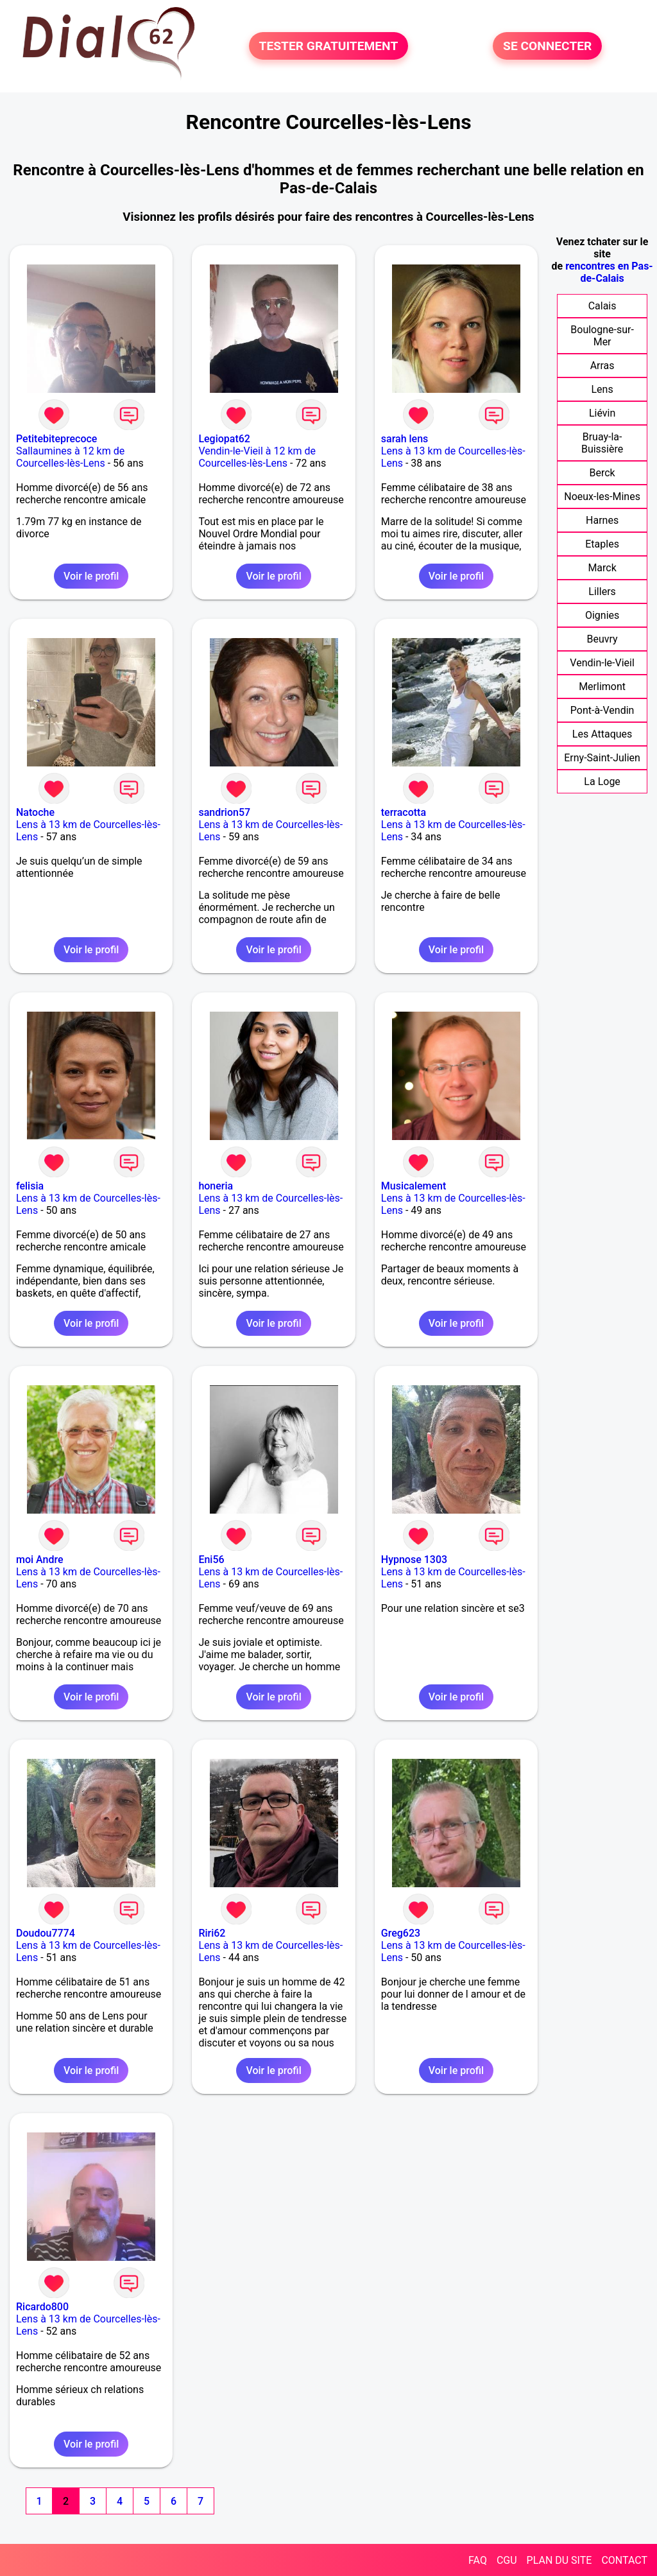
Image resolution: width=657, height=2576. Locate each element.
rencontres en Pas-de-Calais (609, 272)
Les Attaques (602, 734)
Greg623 (400, 1933)
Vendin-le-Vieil (602, 663)
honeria (215, 1186)
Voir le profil (91, 576)
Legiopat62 (224, 439)
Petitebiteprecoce (56, 439)
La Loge (602, 781)
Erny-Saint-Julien (602, 758)
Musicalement (414, 1186)
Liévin (602, 413)
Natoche (35, 812)
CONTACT (624, 2560)
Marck (602, 568)
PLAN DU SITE (559, 2560)
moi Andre (40, 1559)
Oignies (602, 615)
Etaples (602, 544)
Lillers (601, 591)
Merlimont (602, 686)
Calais (602, 306)
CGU (507, 2560)
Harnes (602, 520)
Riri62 (211, 1933)
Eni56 (211, 1559)
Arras (602, 365)
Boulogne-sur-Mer (602, 336)
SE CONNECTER (547, 46)
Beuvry (602, 639)
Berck (602, 473)
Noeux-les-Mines (602, 496)
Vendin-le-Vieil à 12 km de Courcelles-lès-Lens (257, 457)
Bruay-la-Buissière (602, 443)
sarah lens (405, 439)
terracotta (403, 812)
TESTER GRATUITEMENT (328, 46)
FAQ (477, 2560)
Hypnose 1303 (414, 1559)
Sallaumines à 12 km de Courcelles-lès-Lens (70, 457)
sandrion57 (224, 812)
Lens (602, 389)
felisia (30, 1186)
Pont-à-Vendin (602, 710)
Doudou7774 (45, 1933)
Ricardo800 (42, 2307)
